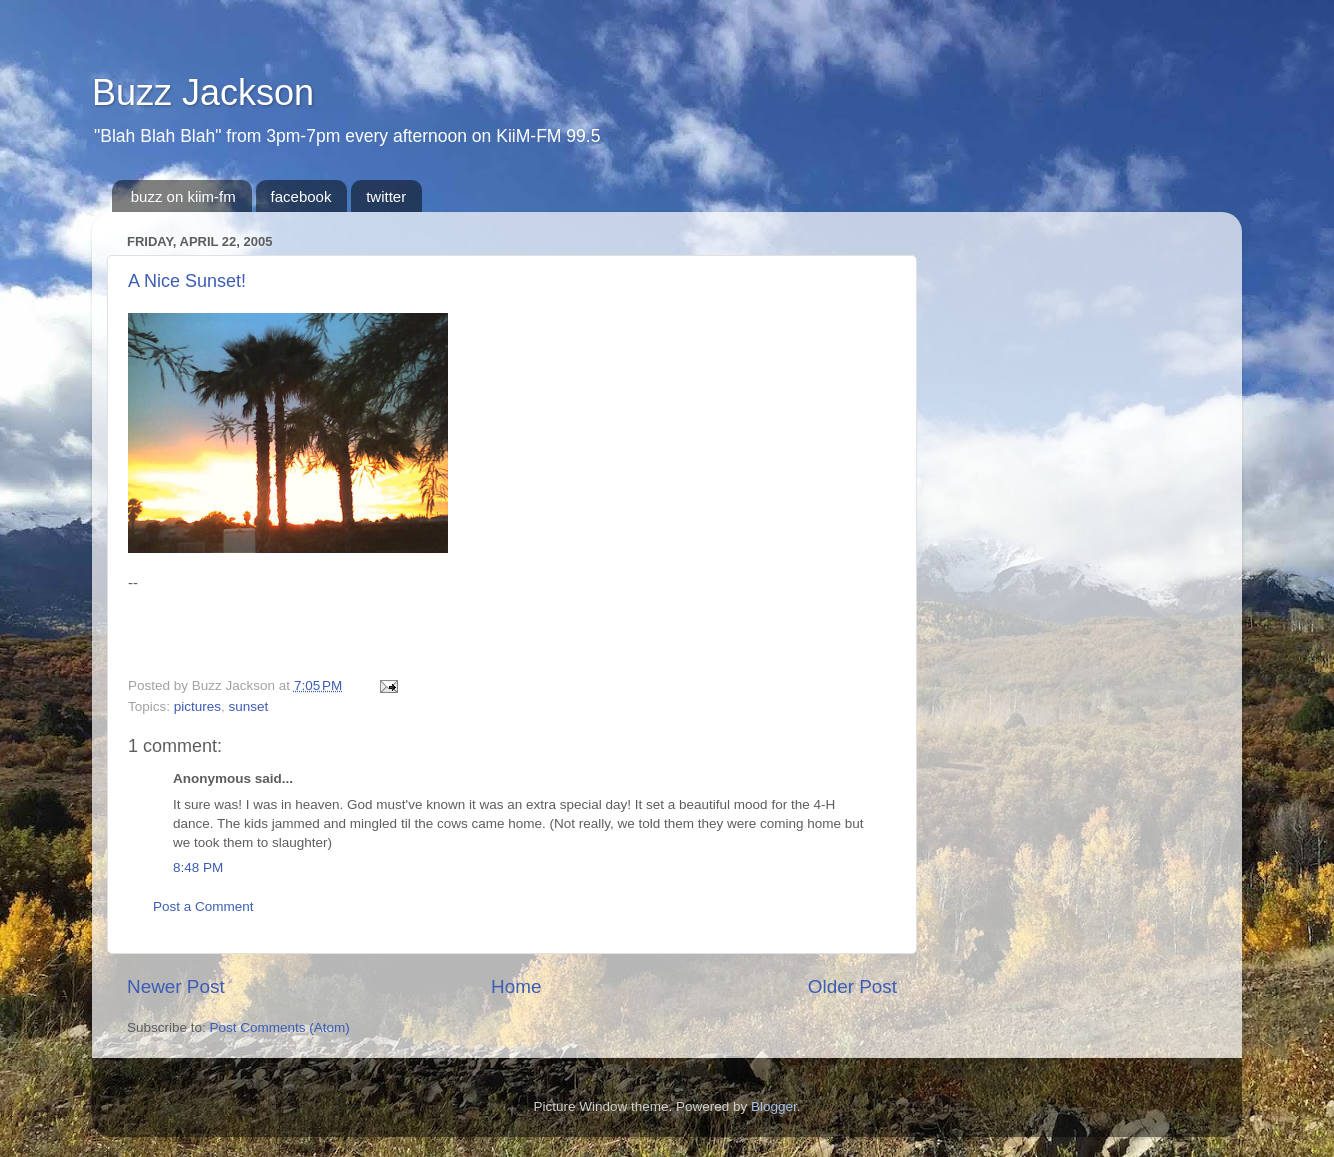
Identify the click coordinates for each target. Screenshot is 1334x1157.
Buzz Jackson (203, 92)
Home (516, 986)
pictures (197, 706)
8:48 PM (198, 867)
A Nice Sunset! (187, 281)
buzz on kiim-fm (183, 196)
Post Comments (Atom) (280, 1027)
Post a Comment (203, 906)
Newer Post (176, 986)
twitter (386, 196)
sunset (249, 706)
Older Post (852, 986)
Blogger (774, 1106)
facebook (301, 196)
